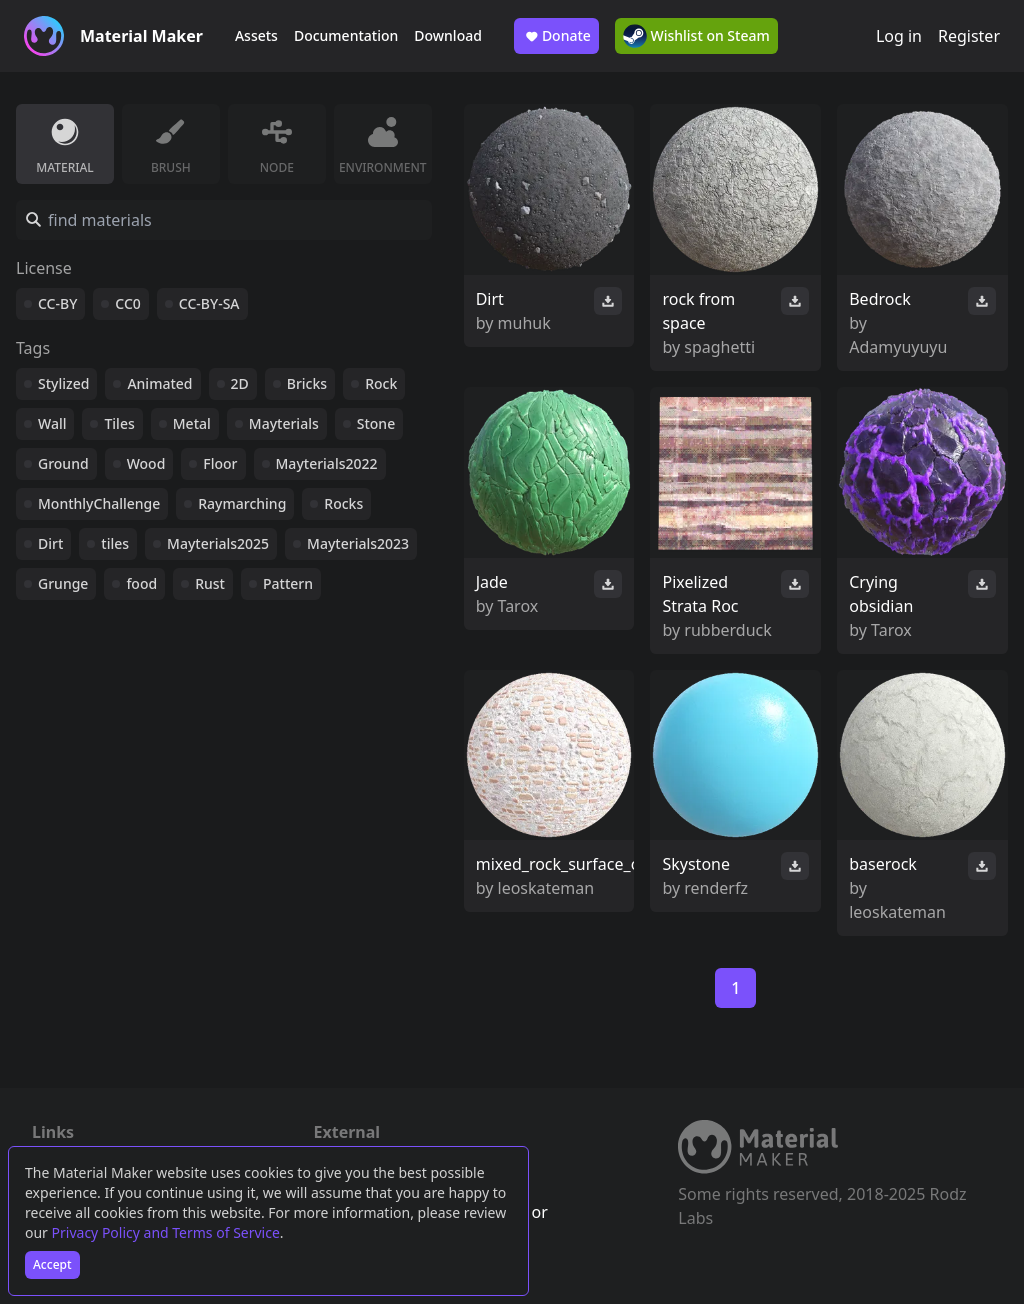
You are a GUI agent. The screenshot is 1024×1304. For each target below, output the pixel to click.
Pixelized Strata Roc (700, 594)
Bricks (307, 383)
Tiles (119, 423)
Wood (146, 463)
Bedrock (879, 299)
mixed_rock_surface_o (558, 864)
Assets (256, 35)
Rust (210, 583)
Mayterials (284, 423)
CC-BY (57, 303)
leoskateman (546, 888)
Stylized (63, 383)
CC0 (128, 303)
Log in (899, 36)
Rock (381, 383)
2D (240, 383)
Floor (220, 463)
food (141, 583)
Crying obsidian (881, 594)
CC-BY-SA (209, 303)
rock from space (698, 311)
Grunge (63, 583)
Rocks (343, 503)
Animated (159, 383)
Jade (492, 582)
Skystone (696, 864)
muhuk (524, 323)
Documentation (346, 35)
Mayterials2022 (327, 463)
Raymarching (242, 503)
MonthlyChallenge (99, 503)
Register (969, 36)
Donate (556, 36)
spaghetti (719, 347)
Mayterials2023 (358, 543)
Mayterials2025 (218, 543)
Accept (52, 1264)
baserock (883, 864)
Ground (63, 463)
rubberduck (727, 630)
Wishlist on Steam (696, 36)
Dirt (50, 543)
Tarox (518, 606)
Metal (192, 423)
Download (448, 35)
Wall (52, 423)
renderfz (716, 888)
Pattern (288, 583)
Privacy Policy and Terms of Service (166, 1232)
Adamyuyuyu (898, 347)
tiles (115, 543)
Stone (376, 423)
